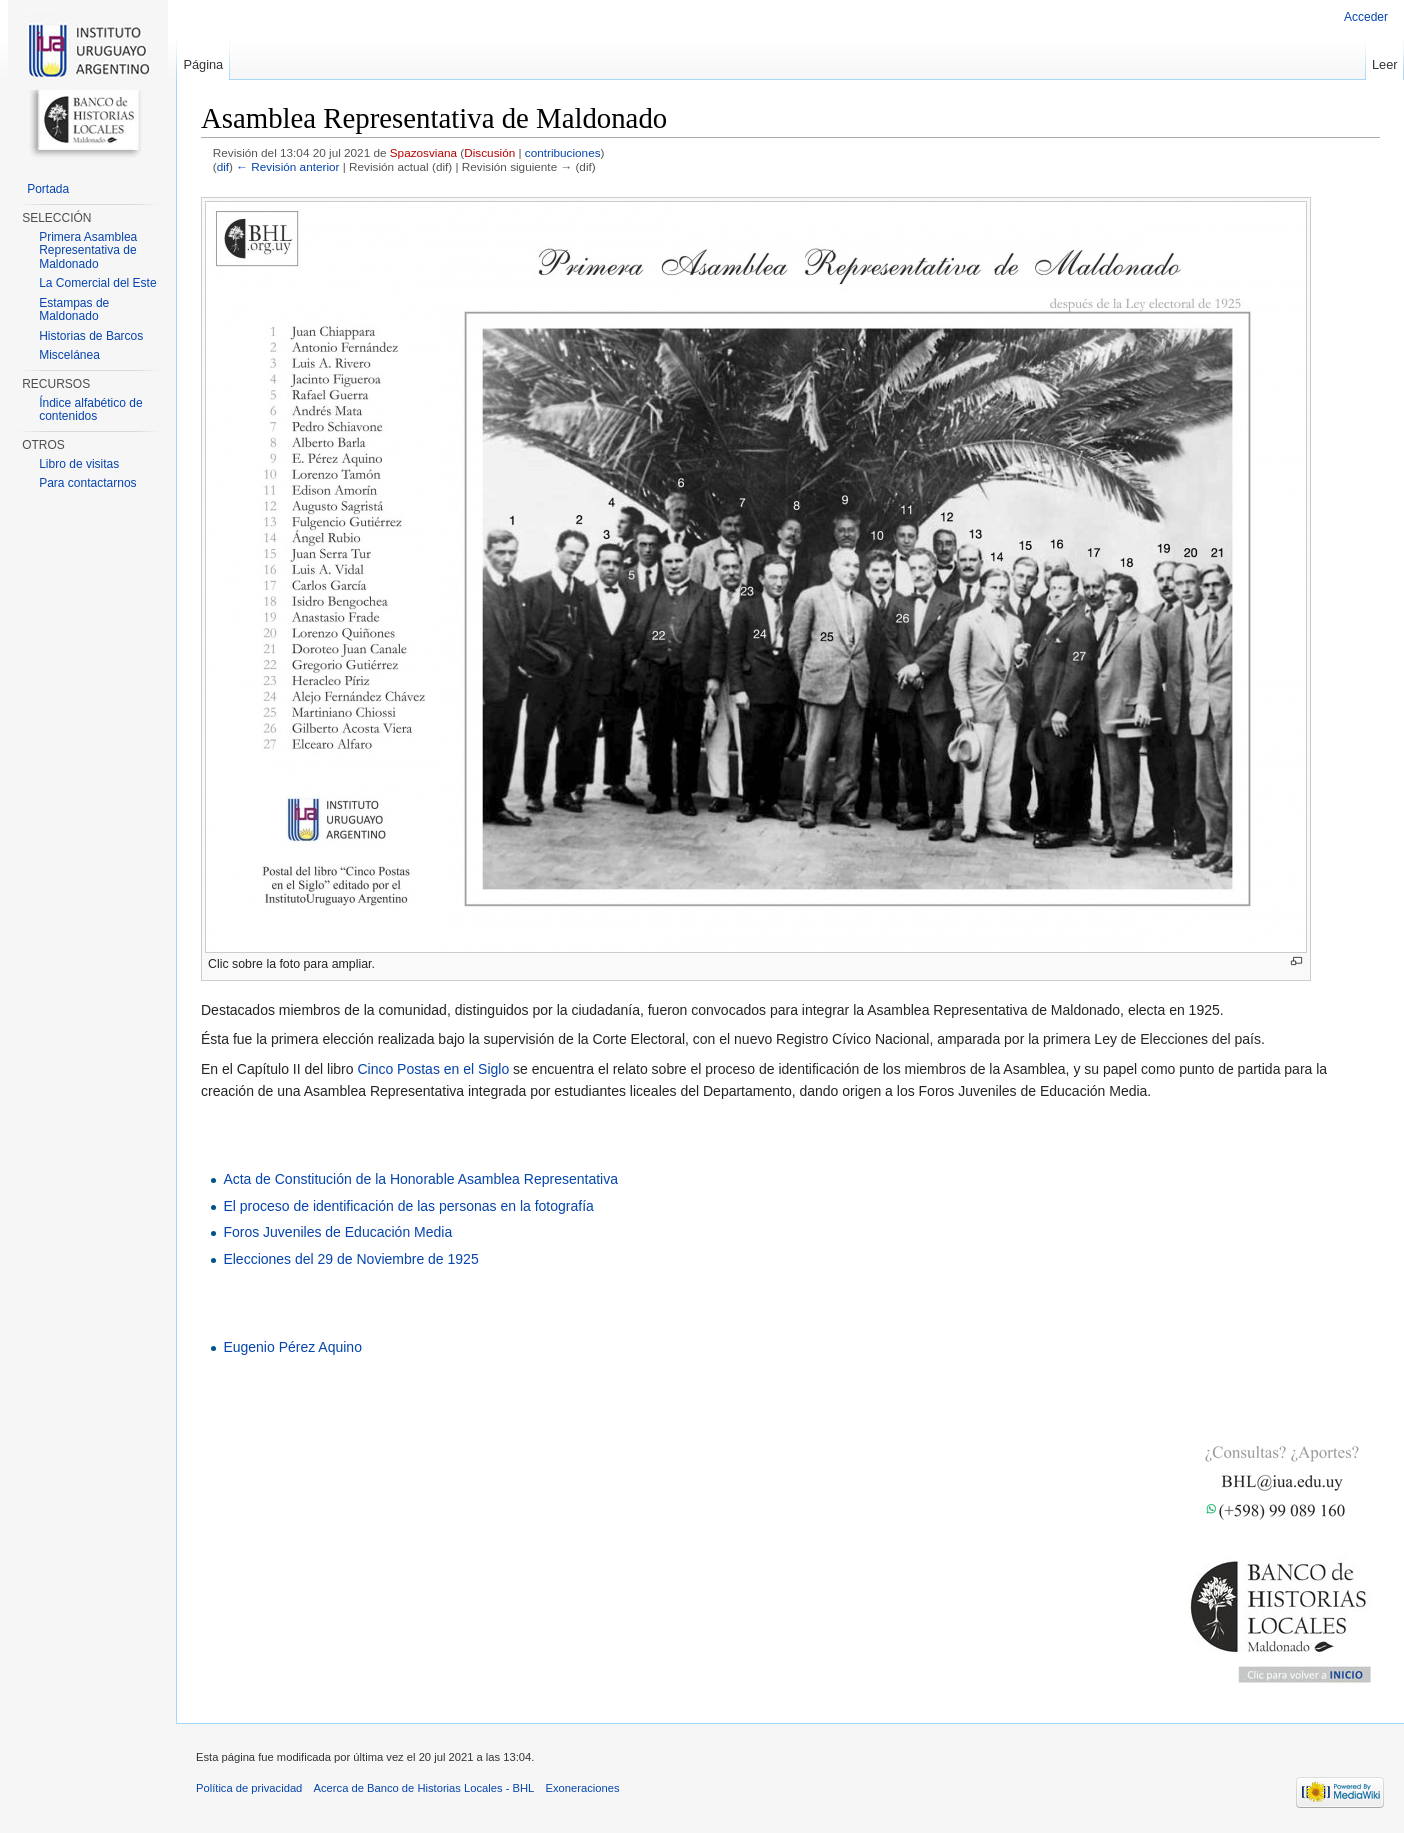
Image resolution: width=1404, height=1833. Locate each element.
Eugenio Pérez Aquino (292, 1347)
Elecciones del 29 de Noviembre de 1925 (350, 1259)
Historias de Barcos (91, 336)
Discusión (489, 152)
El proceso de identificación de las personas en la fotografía (408, 1206)
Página (203, 64)
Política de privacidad (249, 1788)
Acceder (1366, 17)
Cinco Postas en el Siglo (433, 1069)
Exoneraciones (582, 1788)
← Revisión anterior (287, 166)
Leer (1385, 64)
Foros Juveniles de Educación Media (337, 1232)
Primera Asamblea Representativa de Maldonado (88, 250)
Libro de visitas (79, 464)
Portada (48, 189)
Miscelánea (69, 355)
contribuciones (563, 152)
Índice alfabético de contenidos (90, 410)
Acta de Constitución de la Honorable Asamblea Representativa (420, 1179)
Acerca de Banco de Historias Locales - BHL (424, 1788)
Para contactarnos (87, 483)
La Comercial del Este (97, 283)
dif (223, 166)
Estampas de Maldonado (74, 310)
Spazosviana (423, 152)
